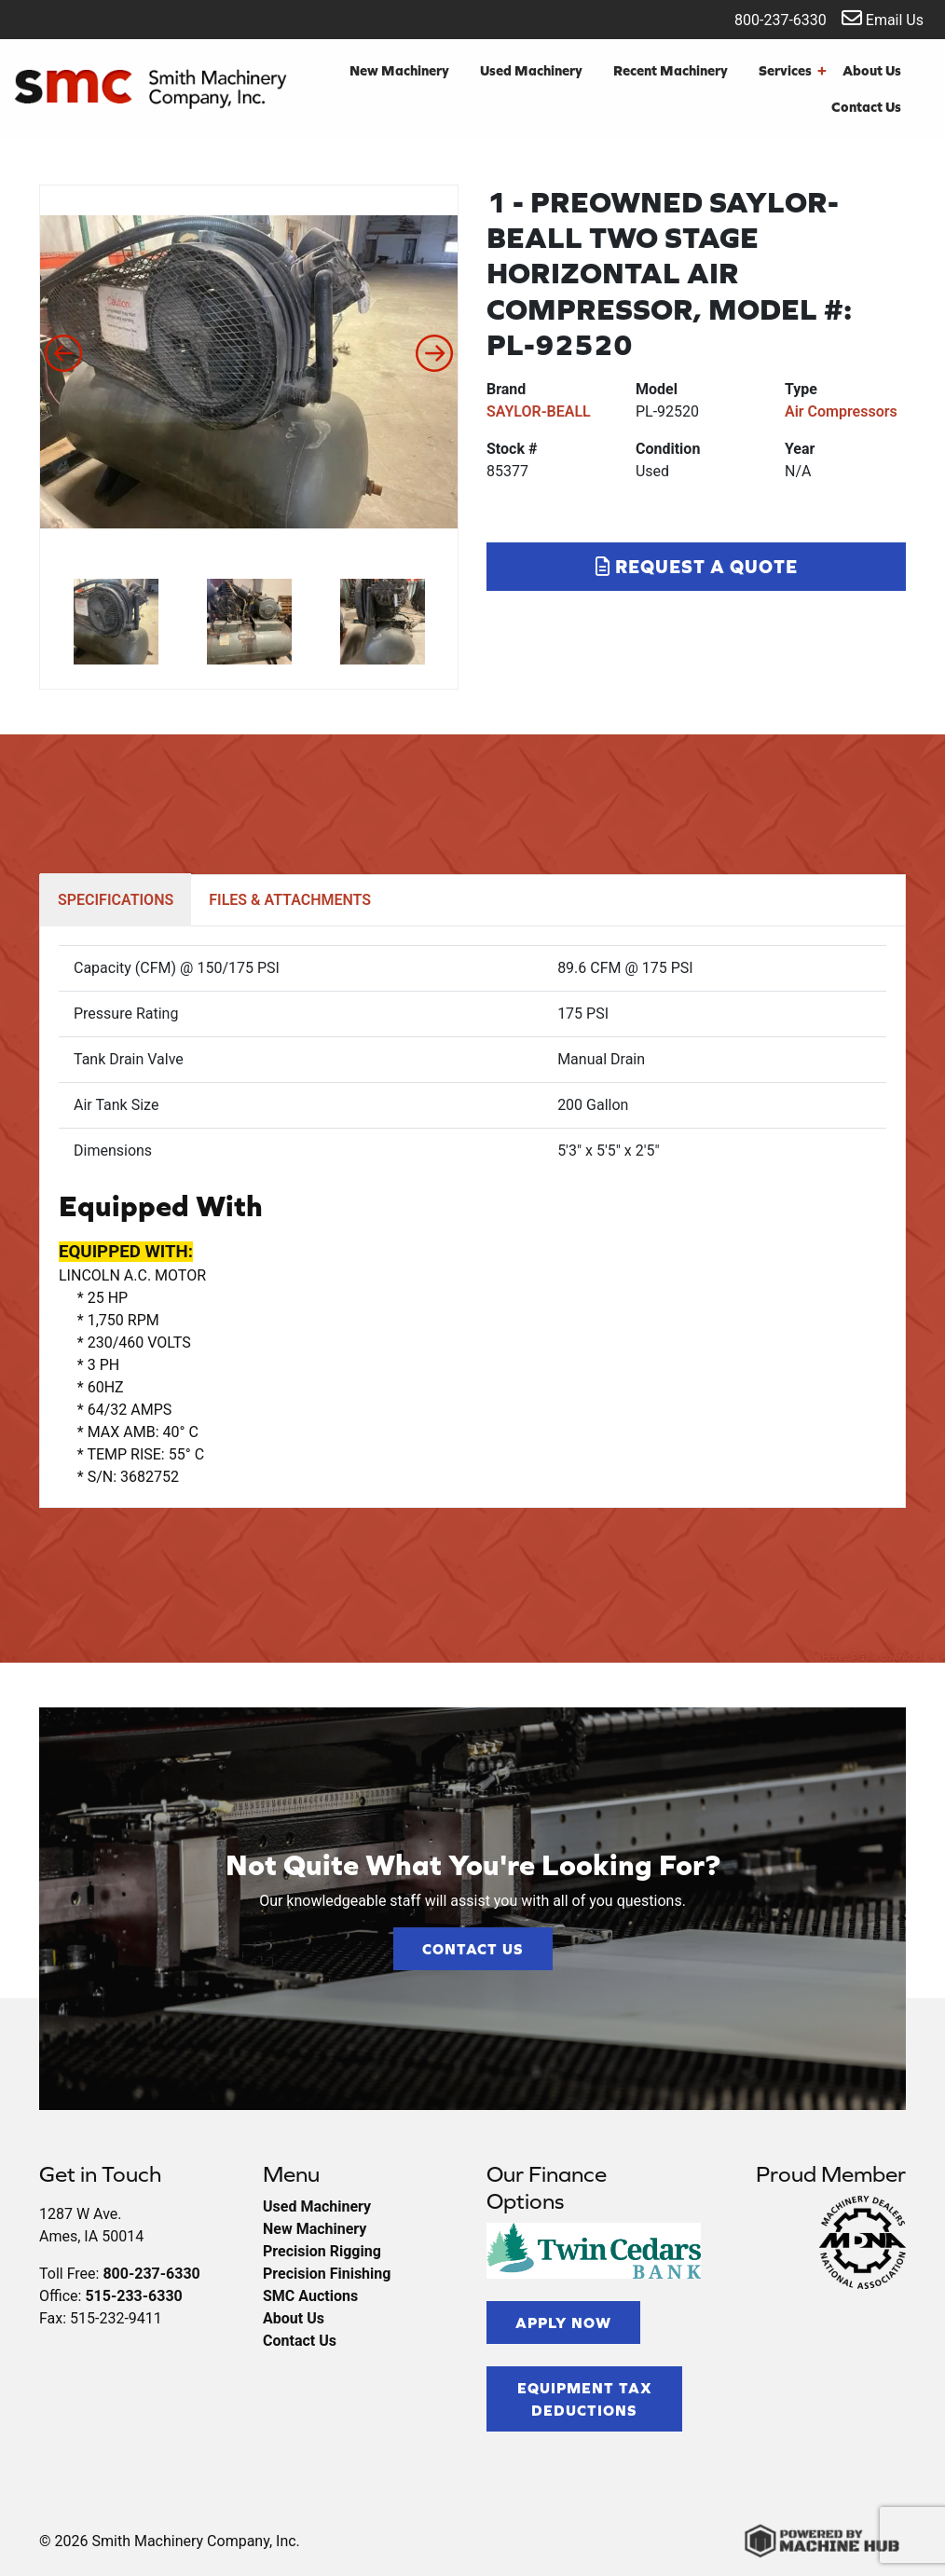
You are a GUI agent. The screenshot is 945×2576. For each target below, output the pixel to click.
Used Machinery (531, 70)
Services (793, 71)
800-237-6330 (768, 18)
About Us (871, 70)
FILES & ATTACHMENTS (290, 900)
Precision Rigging (322, 2251)
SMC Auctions (310, 2296)
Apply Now (563, 2322)
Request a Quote (697, 566)
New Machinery (399, 70)
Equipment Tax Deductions (584, 2398)
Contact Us (866, 107)
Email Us (883, 18)
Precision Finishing (326, 2273)
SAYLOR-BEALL (538, 411)
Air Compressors (841, 411)
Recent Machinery (670, 70)
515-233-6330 (133, 2296)
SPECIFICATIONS (115, 900)
